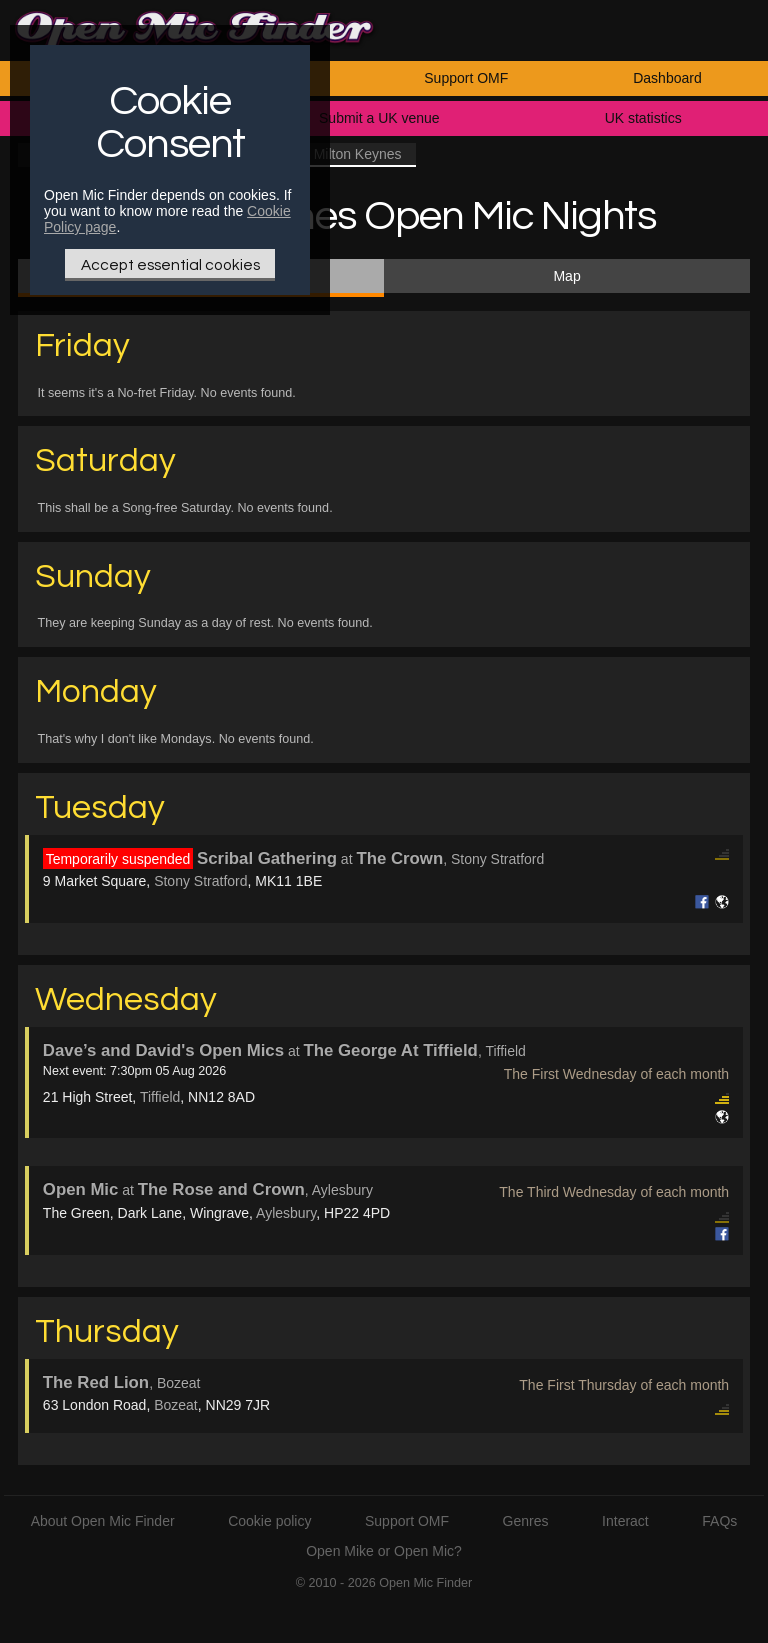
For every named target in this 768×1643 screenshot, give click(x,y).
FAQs (719, 1521)
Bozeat (176, 1405)
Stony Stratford (200, 881)
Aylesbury (286, 1213)
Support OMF (466, 78)
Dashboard (667, 78)
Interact (625, 1521)
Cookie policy (269, 1521)
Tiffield (160, 1097)
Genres (526, 1521)
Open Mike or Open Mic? (384, 1551)
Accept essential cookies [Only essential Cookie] (170, 265)
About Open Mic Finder (103, 1521)
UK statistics (643, 118)
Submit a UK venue (379, 118)
